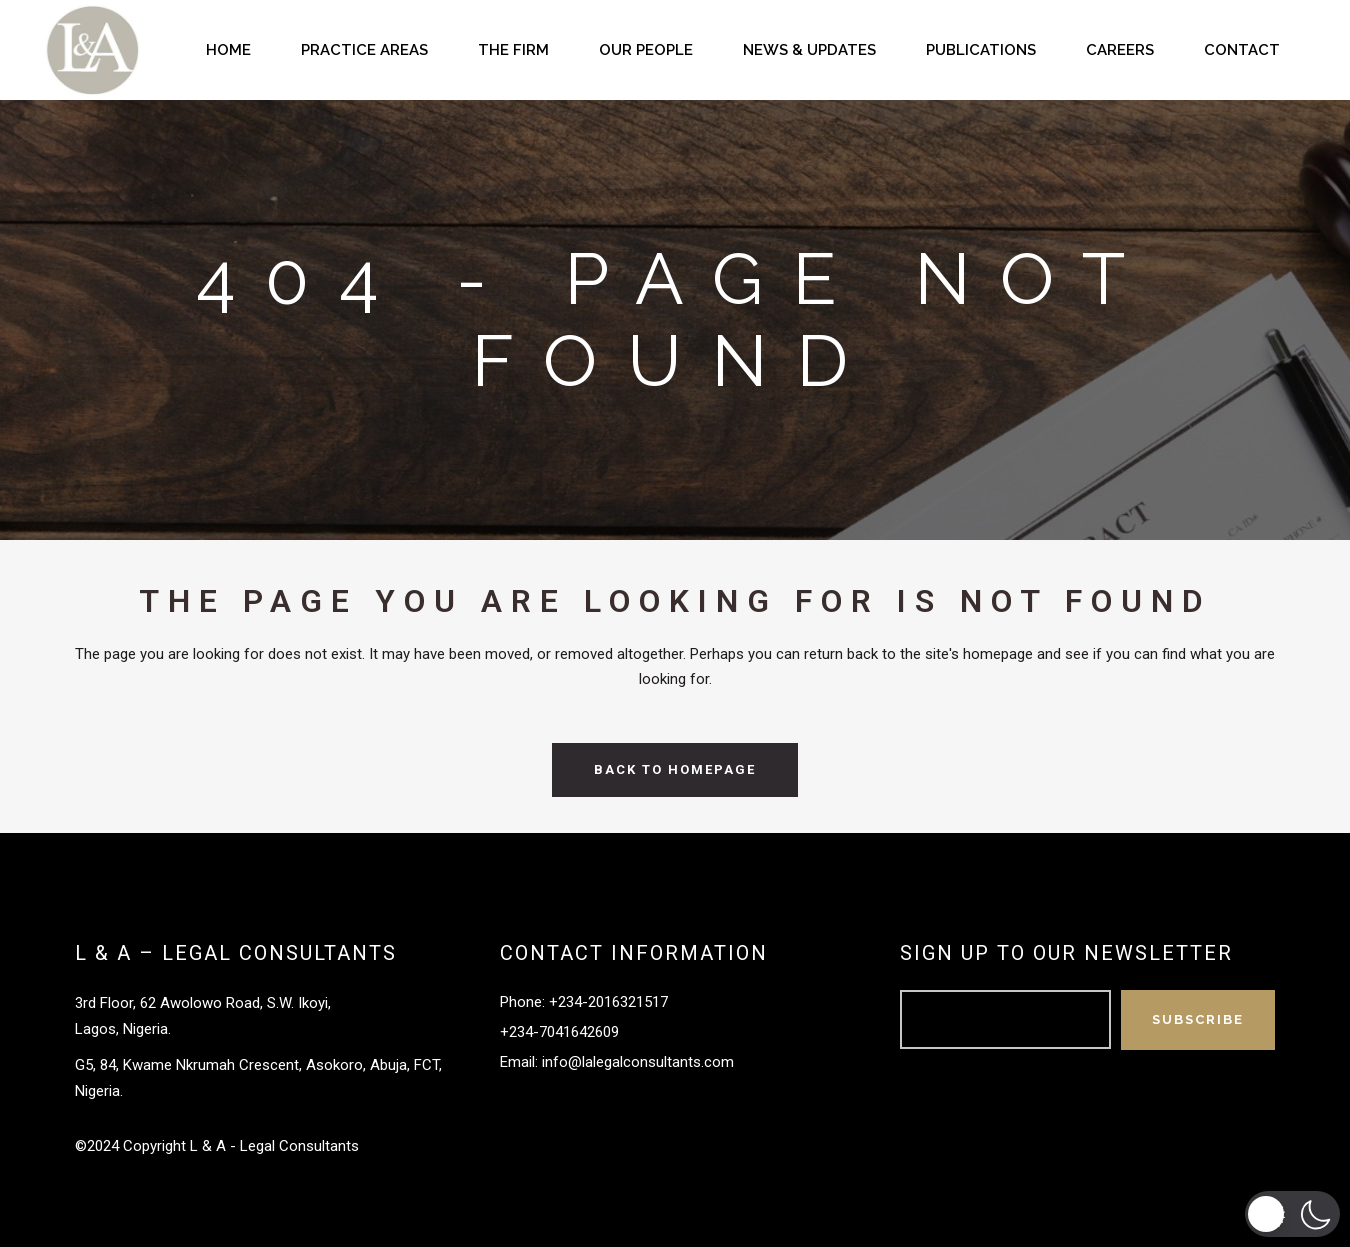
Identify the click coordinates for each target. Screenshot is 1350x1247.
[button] (1292, 1214)
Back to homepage (675, 769)
